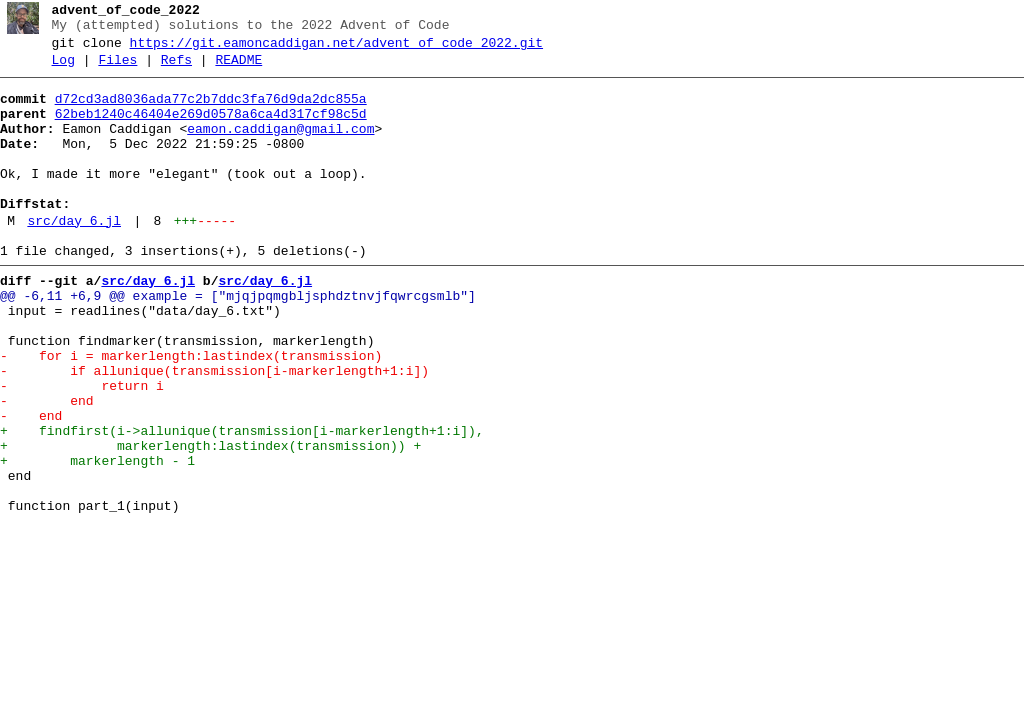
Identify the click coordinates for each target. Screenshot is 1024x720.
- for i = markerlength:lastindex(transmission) (191, 413)
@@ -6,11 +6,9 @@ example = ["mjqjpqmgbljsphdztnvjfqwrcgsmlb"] (238, 341)
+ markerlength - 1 (97, 539)
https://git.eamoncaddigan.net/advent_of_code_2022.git (336, 49)
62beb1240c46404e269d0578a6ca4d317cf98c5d (211, 129)
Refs (176, 69)
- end (47, 467)
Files (117, 69)
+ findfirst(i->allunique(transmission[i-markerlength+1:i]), (242, 503)
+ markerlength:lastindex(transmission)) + (210, 521)
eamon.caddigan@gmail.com (280, 147)
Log (63, 69)
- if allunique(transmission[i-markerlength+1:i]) (214, 431)
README (238, 69)
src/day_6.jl (74, 257)
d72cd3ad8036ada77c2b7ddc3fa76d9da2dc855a (211, 111)
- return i (82, 449)
